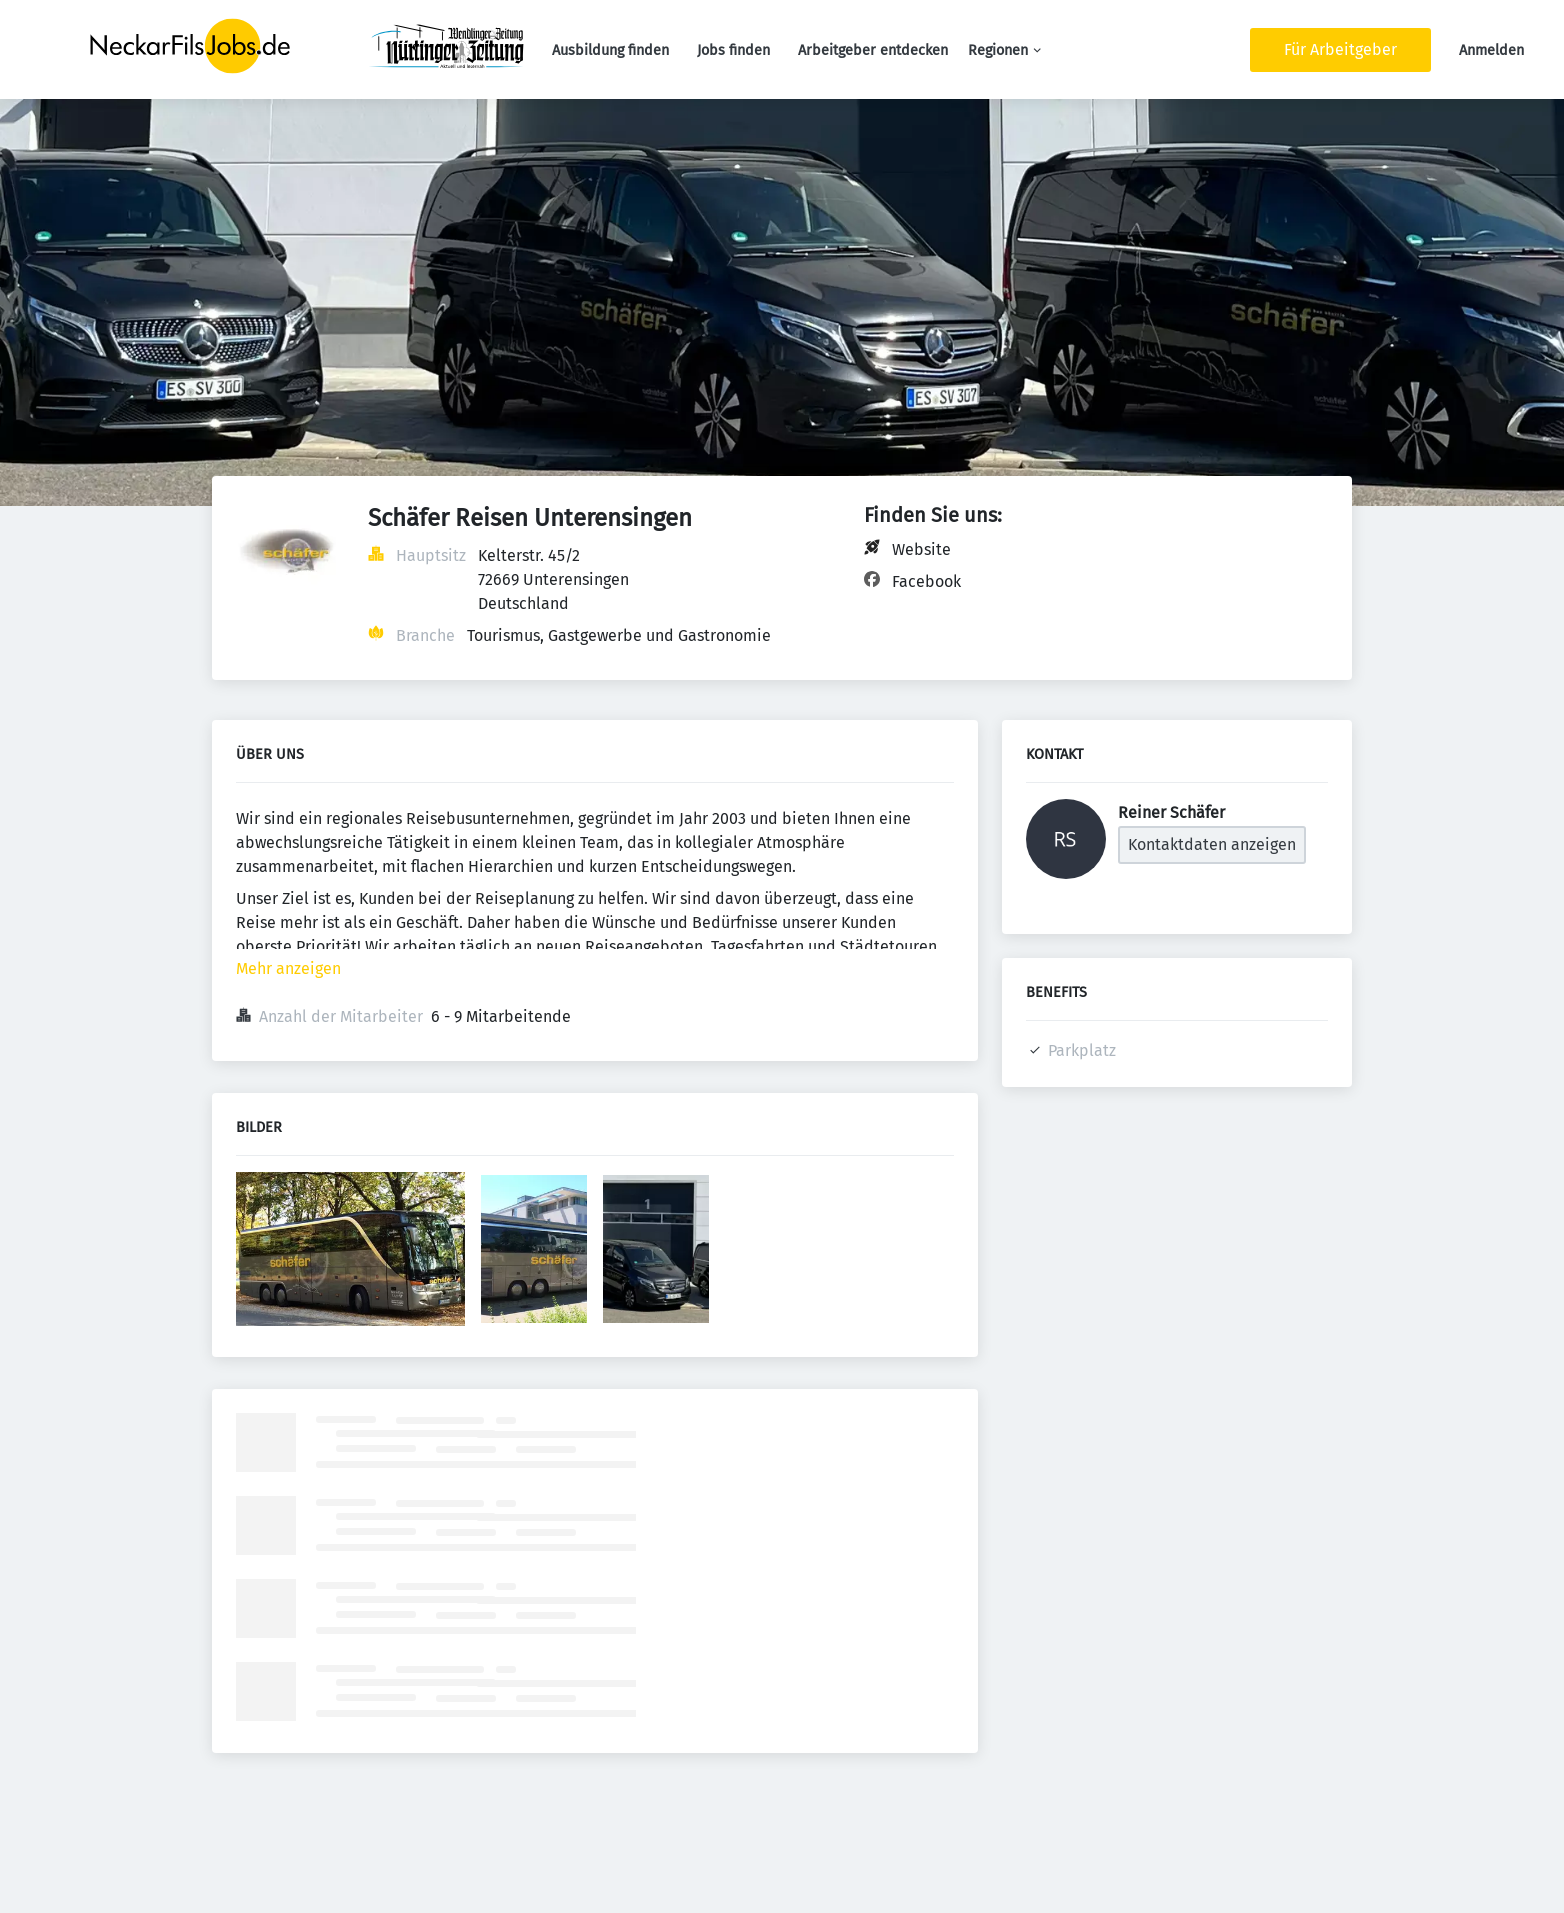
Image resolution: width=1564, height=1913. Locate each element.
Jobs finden (733, 50)
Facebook (926, 581)
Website (921, 549)
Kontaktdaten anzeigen (1212, 844)
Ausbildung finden (610, 50)
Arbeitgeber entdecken (873, 50)
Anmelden (1491, 50)
